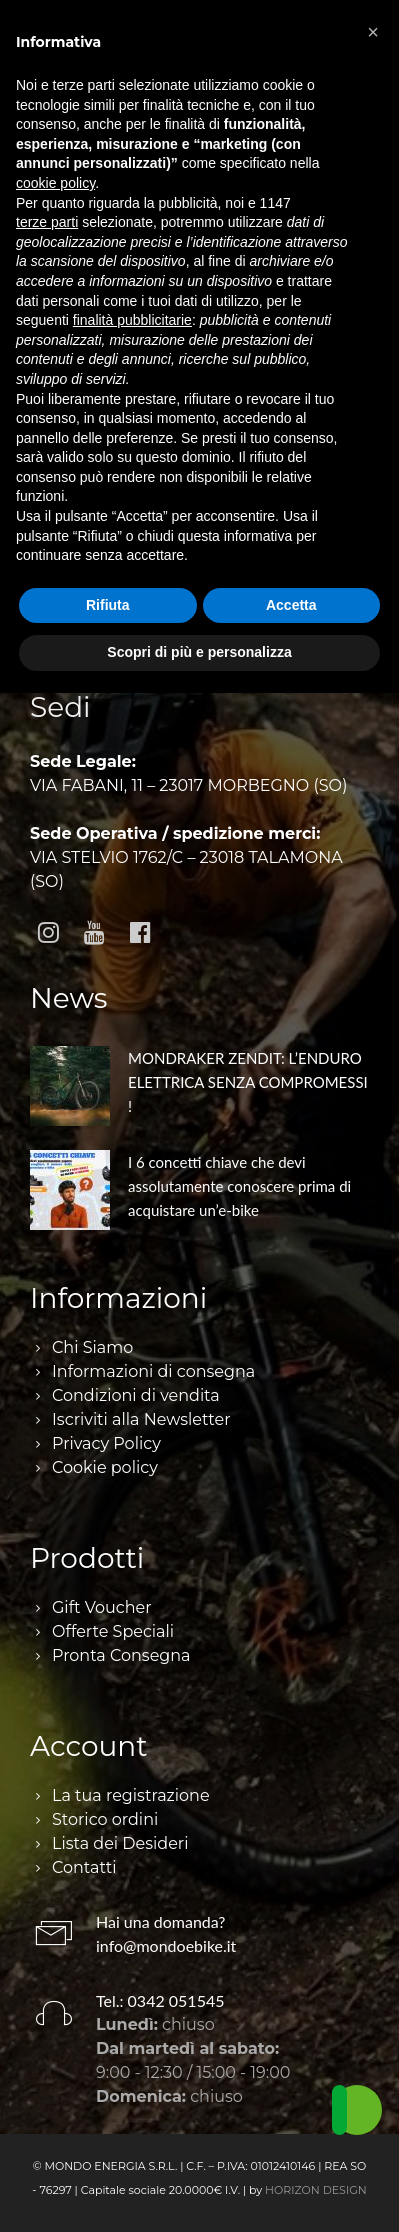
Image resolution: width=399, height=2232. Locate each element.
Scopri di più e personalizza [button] (199, 652)
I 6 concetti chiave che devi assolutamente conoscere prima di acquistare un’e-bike (239, 1186)
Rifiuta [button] (108, 605)
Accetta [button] (291, 605)
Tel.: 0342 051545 (160, 2000)
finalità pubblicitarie (132, 320)
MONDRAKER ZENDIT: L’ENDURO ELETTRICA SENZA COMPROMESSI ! (248, 1082)
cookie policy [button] (55, 183)
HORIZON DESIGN (316, 2190)
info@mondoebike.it (166, 1945)
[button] (373, 32)
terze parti (47, 222)
